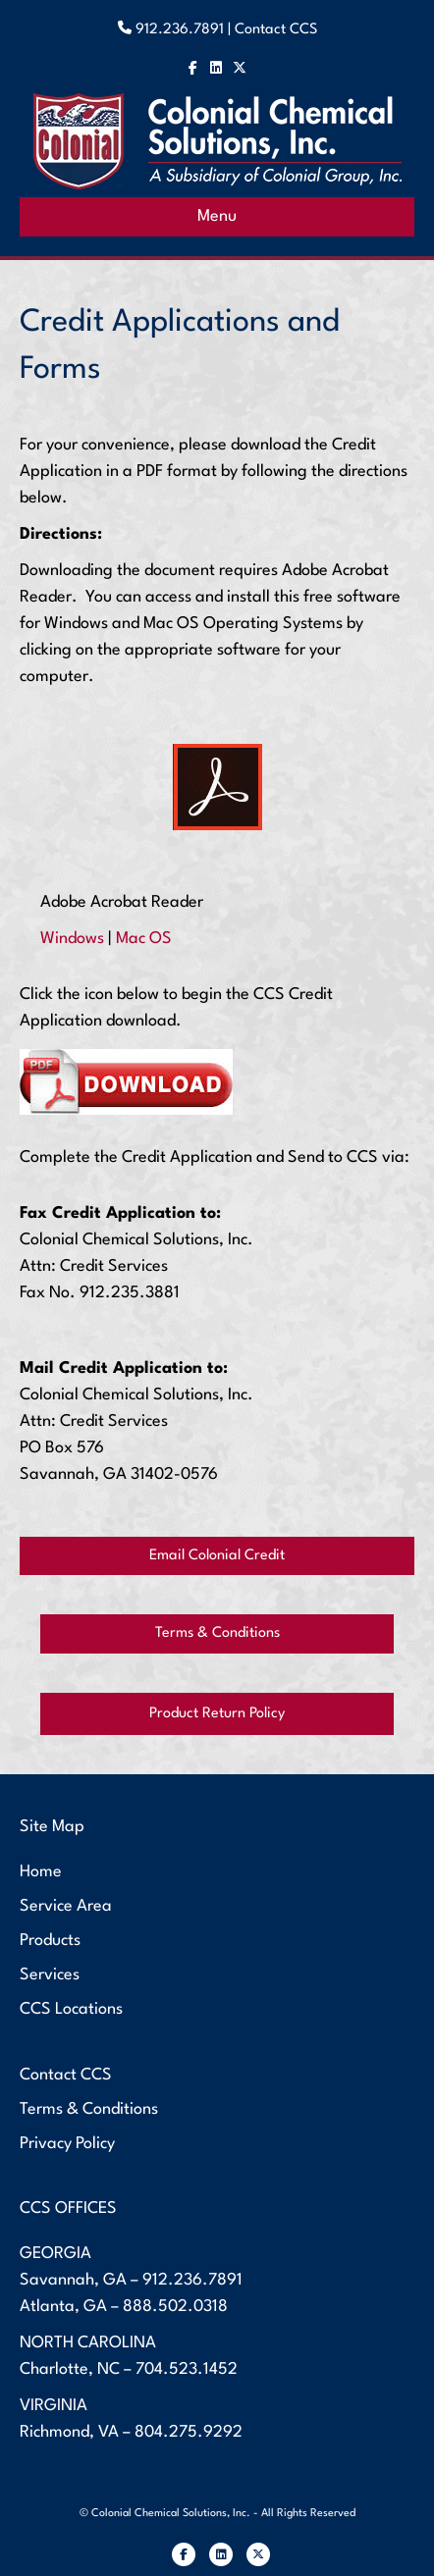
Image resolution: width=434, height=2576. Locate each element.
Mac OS (144, 938)
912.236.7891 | (185, 30)
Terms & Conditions (89, 2109)
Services (50, 1975)
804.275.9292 (189, 2432)
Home (41, 1872)
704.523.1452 (187, 2369)
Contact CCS (276, 30)
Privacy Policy (67, 2143)
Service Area (66, 1906)
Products (50, 1940)
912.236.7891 (192, 2280)
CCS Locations (71, 2009)
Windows (72, 938)
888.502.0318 (175, 2306)
